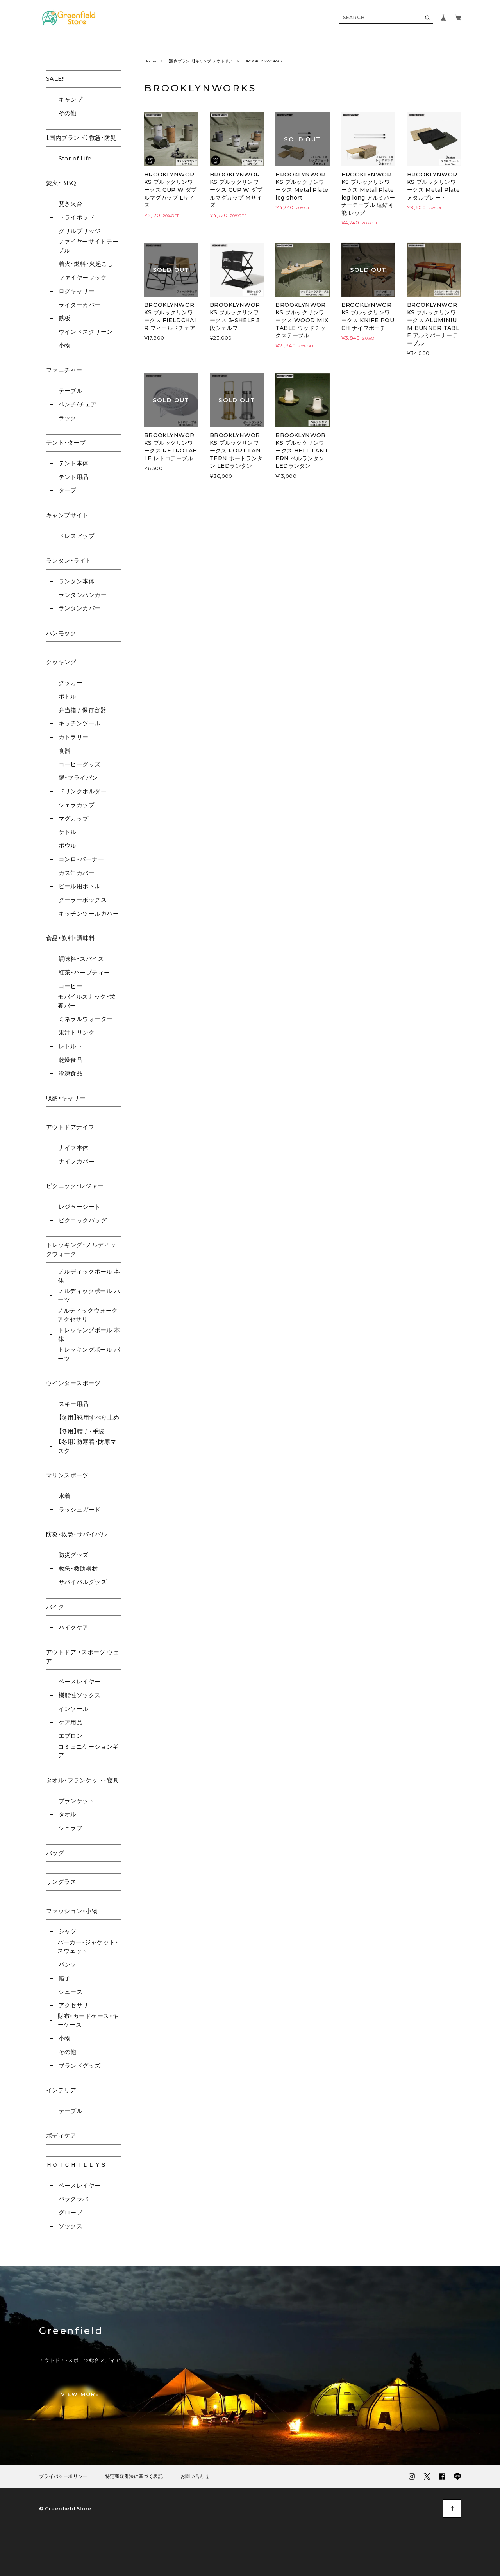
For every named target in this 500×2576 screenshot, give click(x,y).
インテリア (61, 2090)
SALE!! (55, 78)
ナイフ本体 (74, 1147)
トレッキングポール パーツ (89, 1354)
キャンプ (71, 99)
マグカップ (74, 818)
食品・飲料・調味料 (70, 938)
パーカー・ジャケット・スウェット (87, 1946)
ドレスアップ (77, 536)
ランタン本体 (77, 581)
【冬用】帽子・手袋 (82, 1431)
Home (150, 61)
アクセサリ (74, 2005)
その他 (68, 113)
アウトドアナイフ (70, 1127)
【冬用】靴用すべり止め (89, 1417)
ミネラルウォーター (86, 1019)
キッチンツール (80, 723)
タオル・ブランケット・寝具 (82, 1780)
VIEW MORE (80, 2394)
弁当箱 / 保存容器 (83, 710)
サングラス (61, 1881)
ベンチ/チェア (78, 404)
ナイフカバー (77, 1161)
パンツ (68, 1964)
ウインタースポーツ (73, 1383)
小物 (65, 345)
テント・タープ (66, 442)
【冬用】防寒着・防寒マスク (87, 1446)
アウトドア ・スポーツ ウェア (82, 1656)
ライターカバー (80, 304)
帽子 (65, 1978)
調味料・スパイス (81, 958)
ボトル (68, 696)
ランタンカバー (80, 608)
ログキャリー (77, 291)
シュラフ (71, 1827)
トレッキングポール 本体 (89, 1334)
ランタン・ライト (69, 560)
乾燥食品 (71, 1060)
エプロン (71, 1735)
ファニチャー (64, 370)
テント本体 (74, 463)
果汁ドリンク (77, 1032)
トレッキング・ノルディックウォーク (81, 1249)
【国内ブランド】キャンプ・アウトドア (200, 61)
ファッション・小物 (72, 1911)
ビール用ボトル (80, 886)
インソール (74, 1708)
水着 (65, 1496)
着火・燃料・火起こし (86, 263)
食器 (65, 750)
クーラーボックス (83, 899)
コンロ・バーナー (81, 859)
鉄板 (65, 318)
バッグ (55, 1852)
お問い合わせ (194, 2476)
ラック (68, 418)
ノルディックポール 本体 (89, 1276)
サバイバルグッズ (83, 1582)
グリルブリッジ (80, 231)
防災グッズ (74, 1555)
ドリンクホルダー (83, 791)
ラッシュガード (80, 1509)
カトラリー (74, 737)
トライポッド (77, 217)
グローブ (71, 2212)
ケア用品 (71, 1722)
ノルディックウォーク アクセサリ (87, 1315)
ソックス (71, 2226)
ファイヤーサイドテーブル (88, 246)
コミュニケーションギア (88, 1751)
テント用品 (74, 477)
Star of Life (75, 158)
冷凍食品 (71, 1073)
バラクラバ (74, 2198)
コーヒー (71, 986)
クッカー (71, 682)
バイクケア (74, 1627)
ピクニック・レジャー (75, 1186)
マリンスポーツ (67, 1475)
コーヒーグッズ (80, 764)
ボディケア (61, 2135)
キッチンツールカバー (89, 913)
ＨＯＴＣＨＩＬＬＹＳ (76, 2164)
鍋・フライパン (78, 777)
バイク (55, 1606)
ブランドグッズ (80, 2065)
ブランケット (77, 1801)
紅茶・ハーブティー (84, 972)
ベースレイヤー (80, 1681)
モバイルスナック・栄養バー (87, 1001)
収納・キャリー (66, 1098)
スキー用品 (74, 1403)
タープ (68, 490)
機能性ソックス (80, 1695)
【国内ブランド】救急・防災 (81, 137)
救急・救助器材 (78, 1568)
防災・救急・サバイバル (76, 1534)
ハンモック (61, 633)
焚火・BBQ (61, 183)
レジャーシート (80, 1206)
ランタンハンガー (83, 595)
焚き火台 (71, 203)
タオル (68, 1814)
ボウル (68, 845)
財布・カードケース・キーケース (88, 2020)
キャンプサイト (67, 515)
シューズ (71, 1991)
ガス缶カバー (77, 872)
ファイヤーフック (83, 277)
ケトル (68, 832)
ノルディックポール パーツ (89, 1295)
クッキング (61, 662)
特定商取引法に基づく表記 (134, 2476)
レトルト (71, 1046)
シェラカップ (77, 805)
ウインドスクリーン (86, 331)
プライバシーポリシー (63, 2476)
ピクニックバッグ (83, 1220)
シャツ (68, 1931)
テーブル (71, 390)
